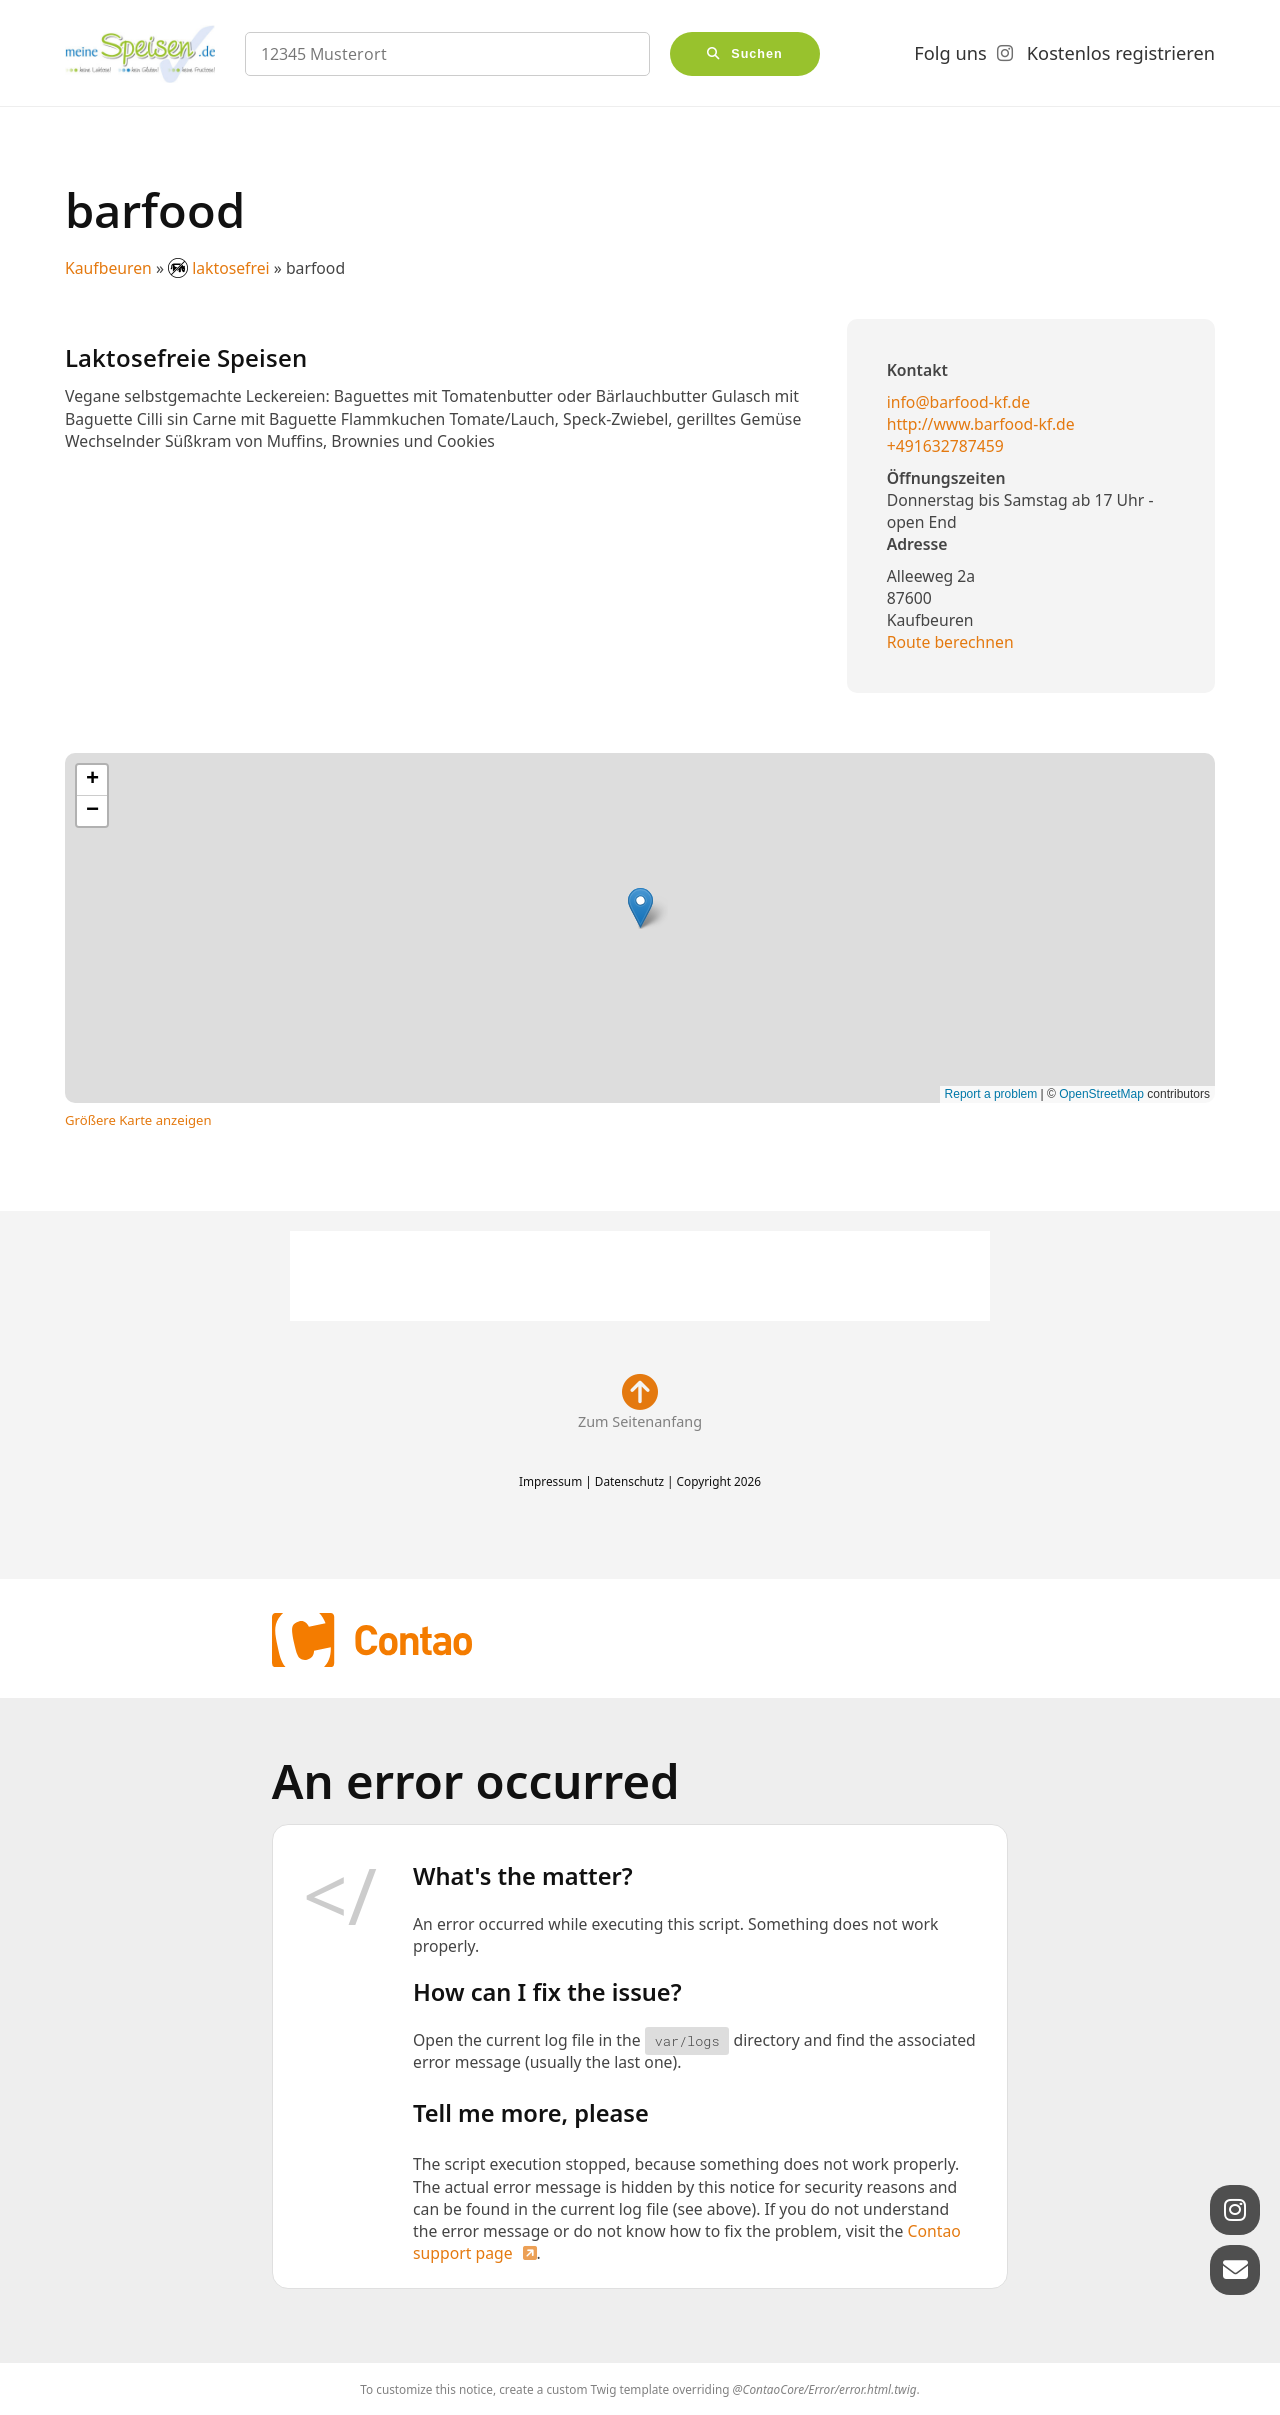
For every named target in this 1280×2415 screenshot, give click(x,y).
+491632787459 (945, 446)
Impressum (550, 1481)
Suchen (757, 54)
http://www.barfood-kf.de (981, 424)
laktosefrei (221, 268)
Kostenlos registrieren (1121, 53)
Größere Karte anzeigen (138, 1120)
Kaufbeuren (108, 268)
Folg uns (950, 53)
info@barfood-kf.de (958, 402)
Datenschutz (629, 1481)
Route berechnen (950, 642)
